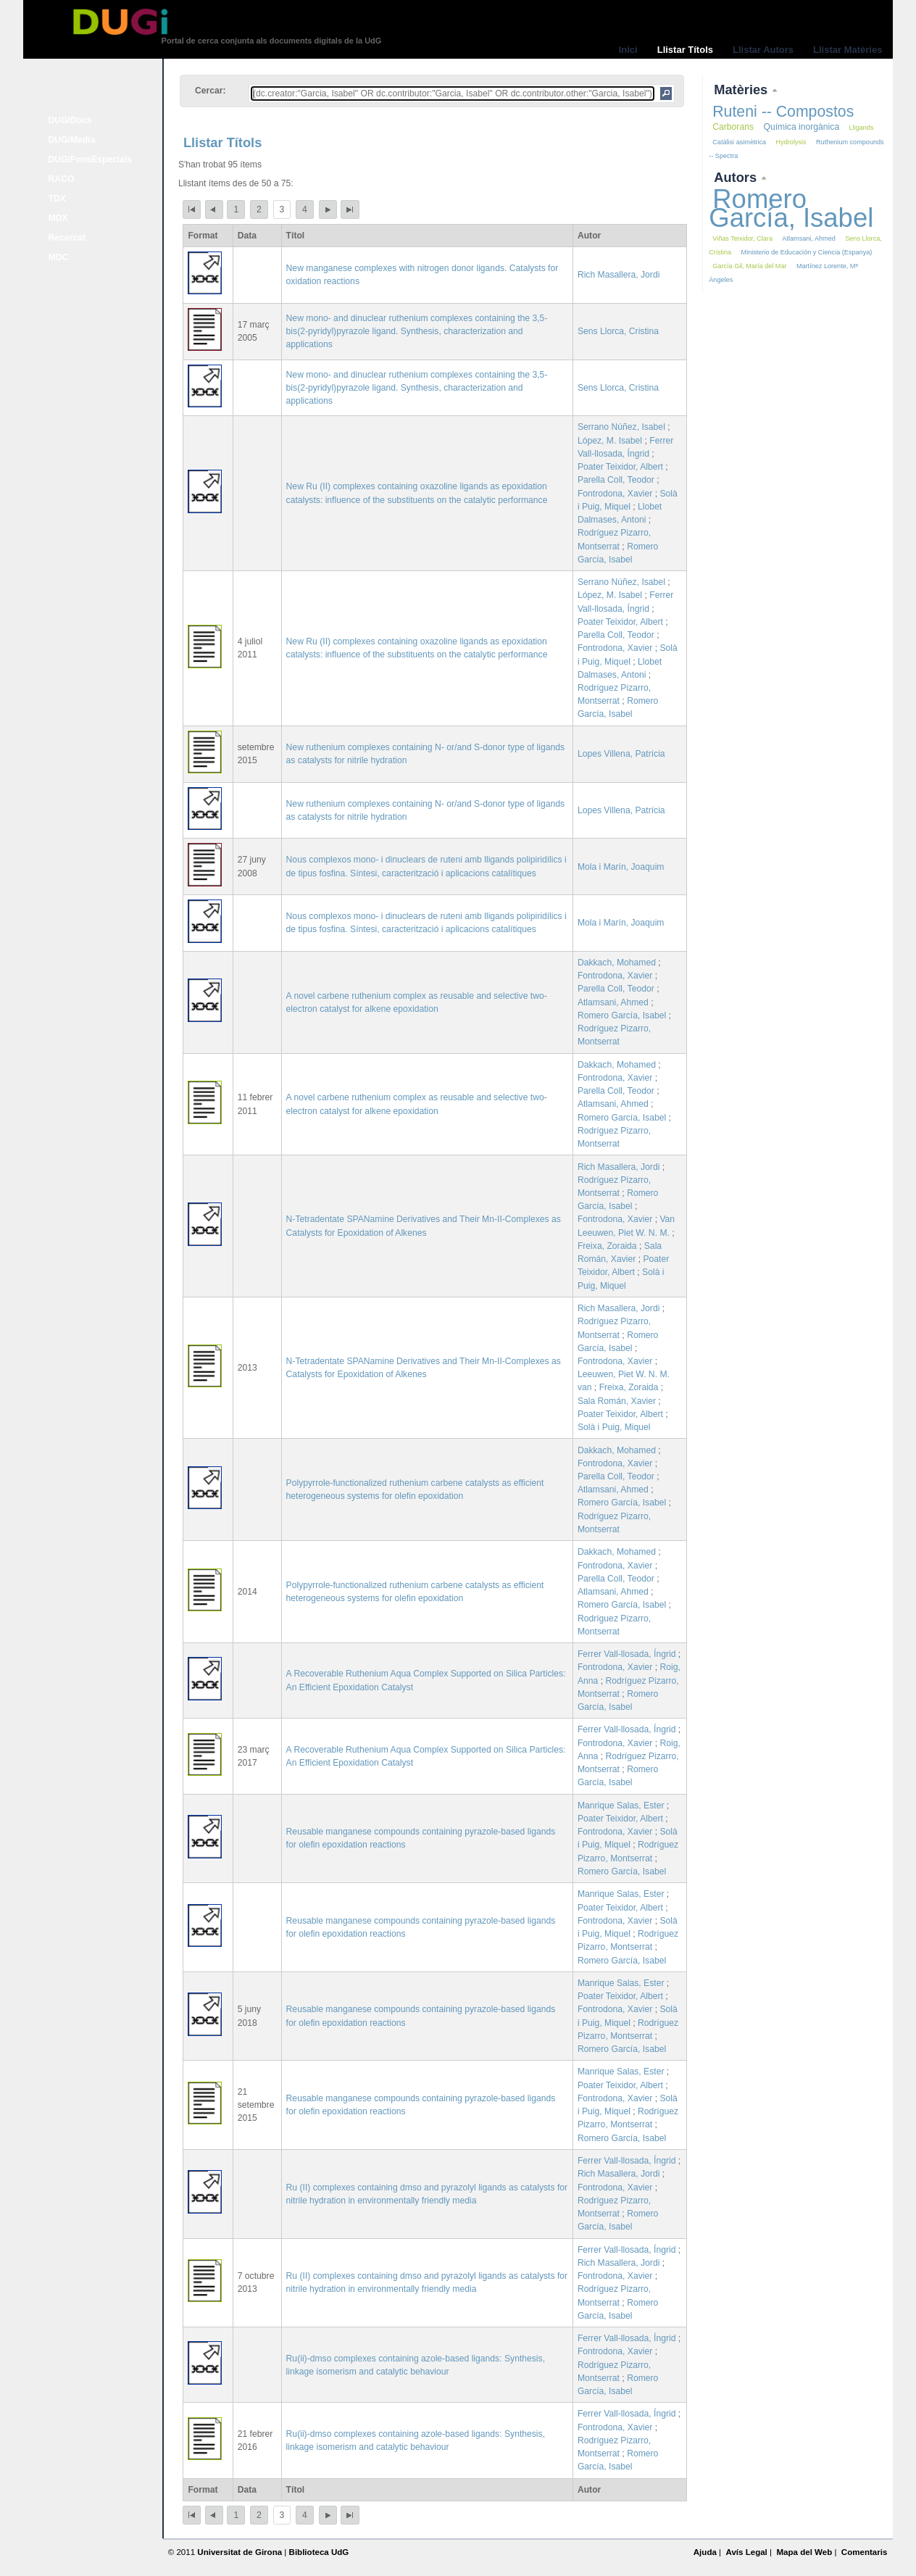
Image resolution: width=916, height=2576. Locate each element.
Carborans (733, 127)
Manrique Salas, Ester (621, 1805)
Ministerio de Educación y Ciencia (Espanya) (807, 252)
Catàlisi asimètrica (739, 142)
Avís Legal (746, 2552)
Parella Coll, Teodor (616, 480)
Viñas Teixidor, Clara (742, 238)
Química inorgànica (801, 127)
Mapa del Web (804, 2552)
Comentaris (864, 2552)
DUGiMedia (72, 140)
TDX (57, 199)
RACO (62, 179)
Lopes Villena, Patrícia (621, 754)
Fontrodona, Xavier (615, 494)
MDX (58, 218)
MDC (59, 257)
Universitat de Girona (239, 2552)
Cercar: (210, 91)
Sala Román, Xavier (617, 1401)
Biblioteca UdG (319, 2552)
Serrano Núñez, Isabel (621, 427)
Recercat (67, 238)
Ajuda (705, 2552)
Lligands (861, 127)
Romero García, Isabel (622, 1015)
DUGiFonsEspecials (91, 159)
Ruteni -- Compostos (783, 111)
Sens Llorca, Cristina (618, 331)
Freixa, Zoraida (607, 1246)
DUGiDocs (70, 120)
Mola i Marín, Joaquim (621, 867)
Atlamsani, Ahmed (613, 1002)
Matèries (742, 89)
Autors (737, 177)
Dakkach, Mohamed (617, 962)
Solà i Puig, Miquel (614, 1427)
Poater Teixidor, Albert (620, 467)
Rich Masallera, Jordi (619, 275)
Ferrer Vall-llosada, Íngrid (627, 1654)
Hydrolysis (791, 142)
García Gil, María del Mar (749, 266)
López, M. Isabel (610, 441)
